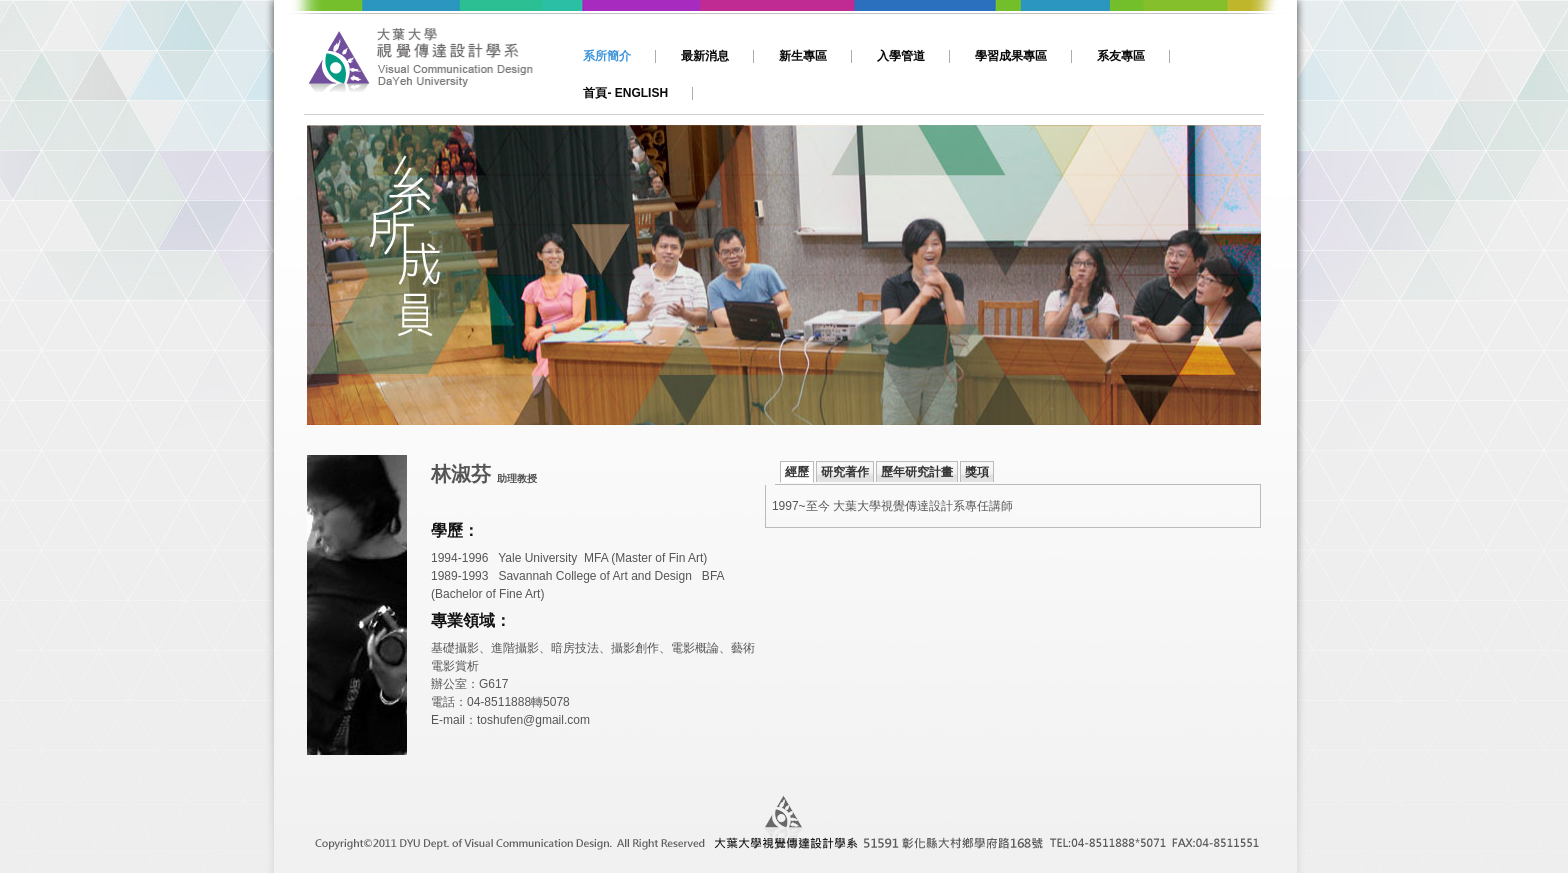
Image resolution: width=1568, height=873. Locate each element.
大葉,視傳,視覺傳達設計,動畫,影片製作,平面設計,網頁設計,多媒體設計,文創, (431, 67)
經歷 (797, 472)
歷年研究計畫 (917, 472)
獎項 (977, 472)
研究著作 (845, 472)
